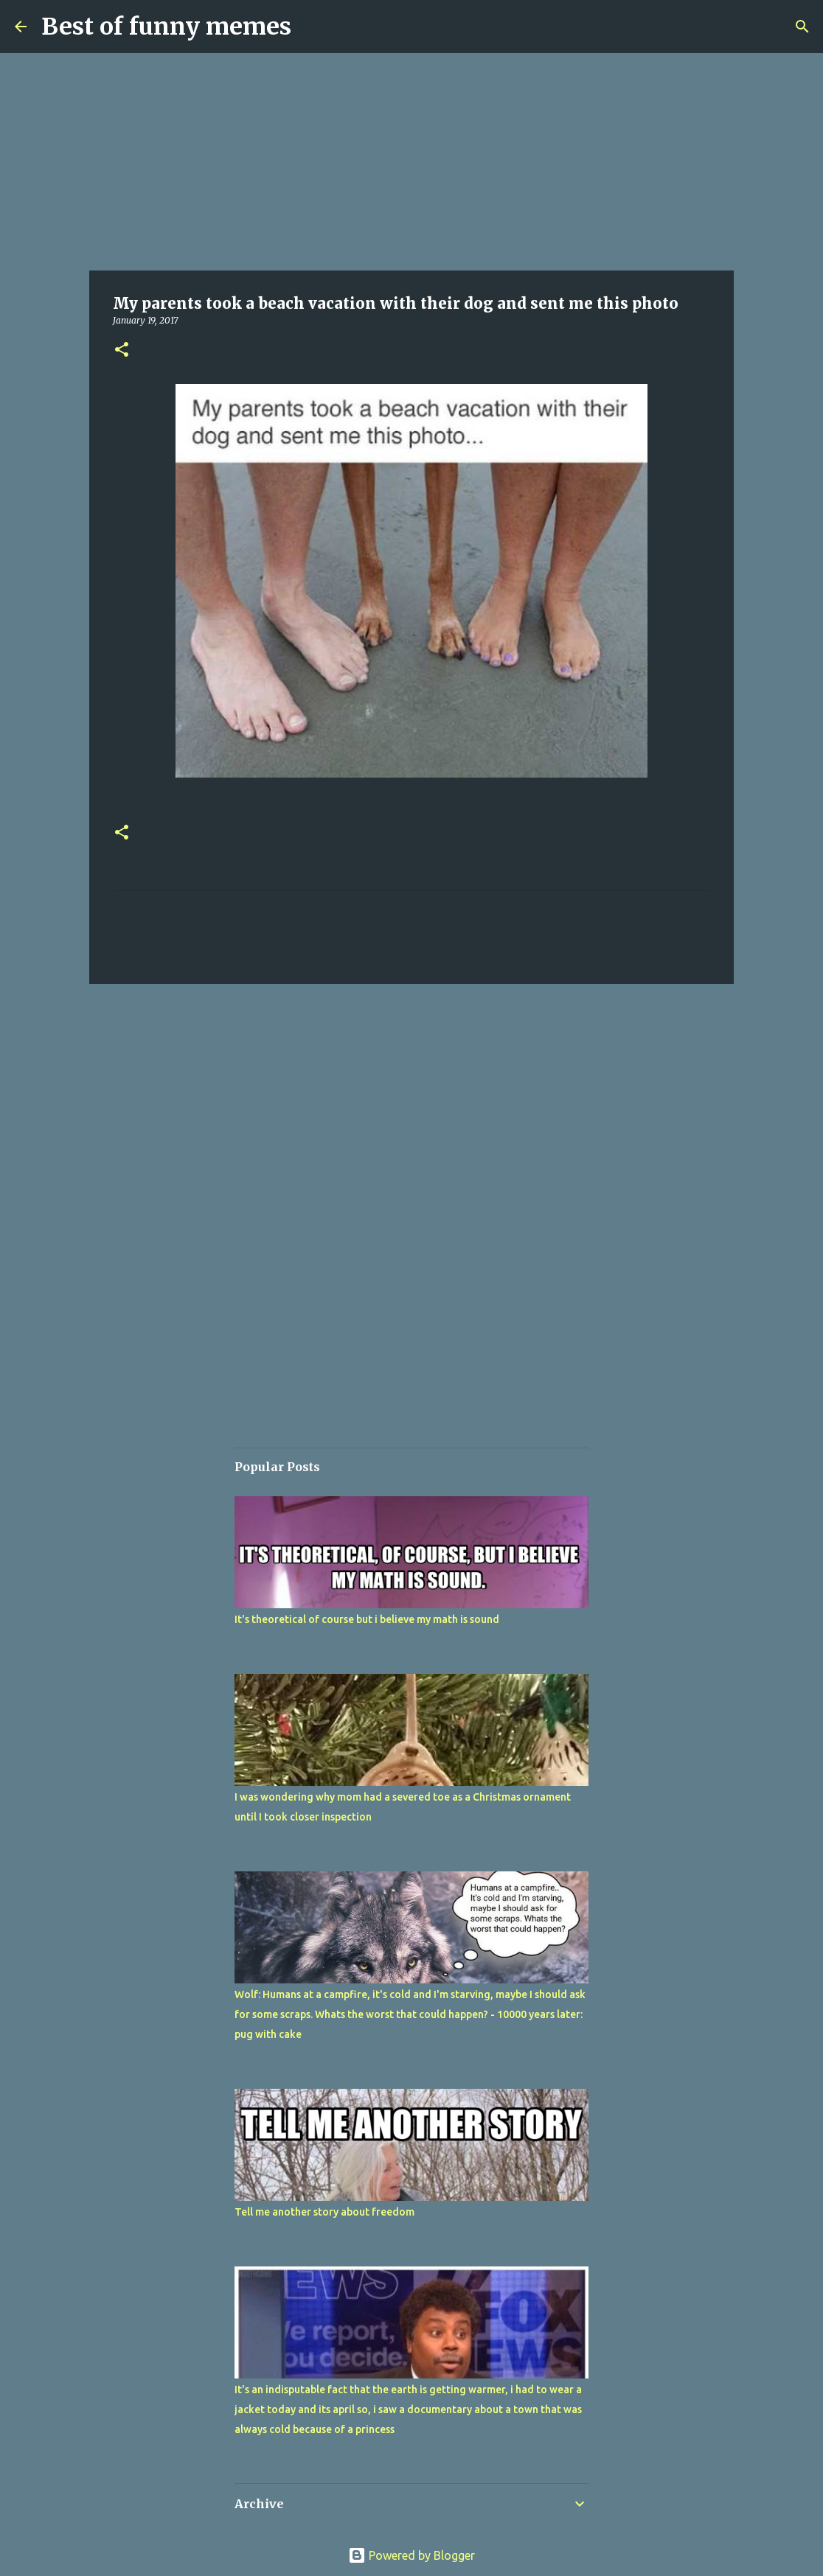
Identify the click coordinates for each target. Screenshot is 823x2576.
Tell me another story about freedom (324, 2212)
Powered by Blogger (411, 2555)
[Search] (802, 26)
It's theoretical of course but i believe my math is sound (367, 1619)
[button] (122, 350)
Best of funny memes (166, 26)
